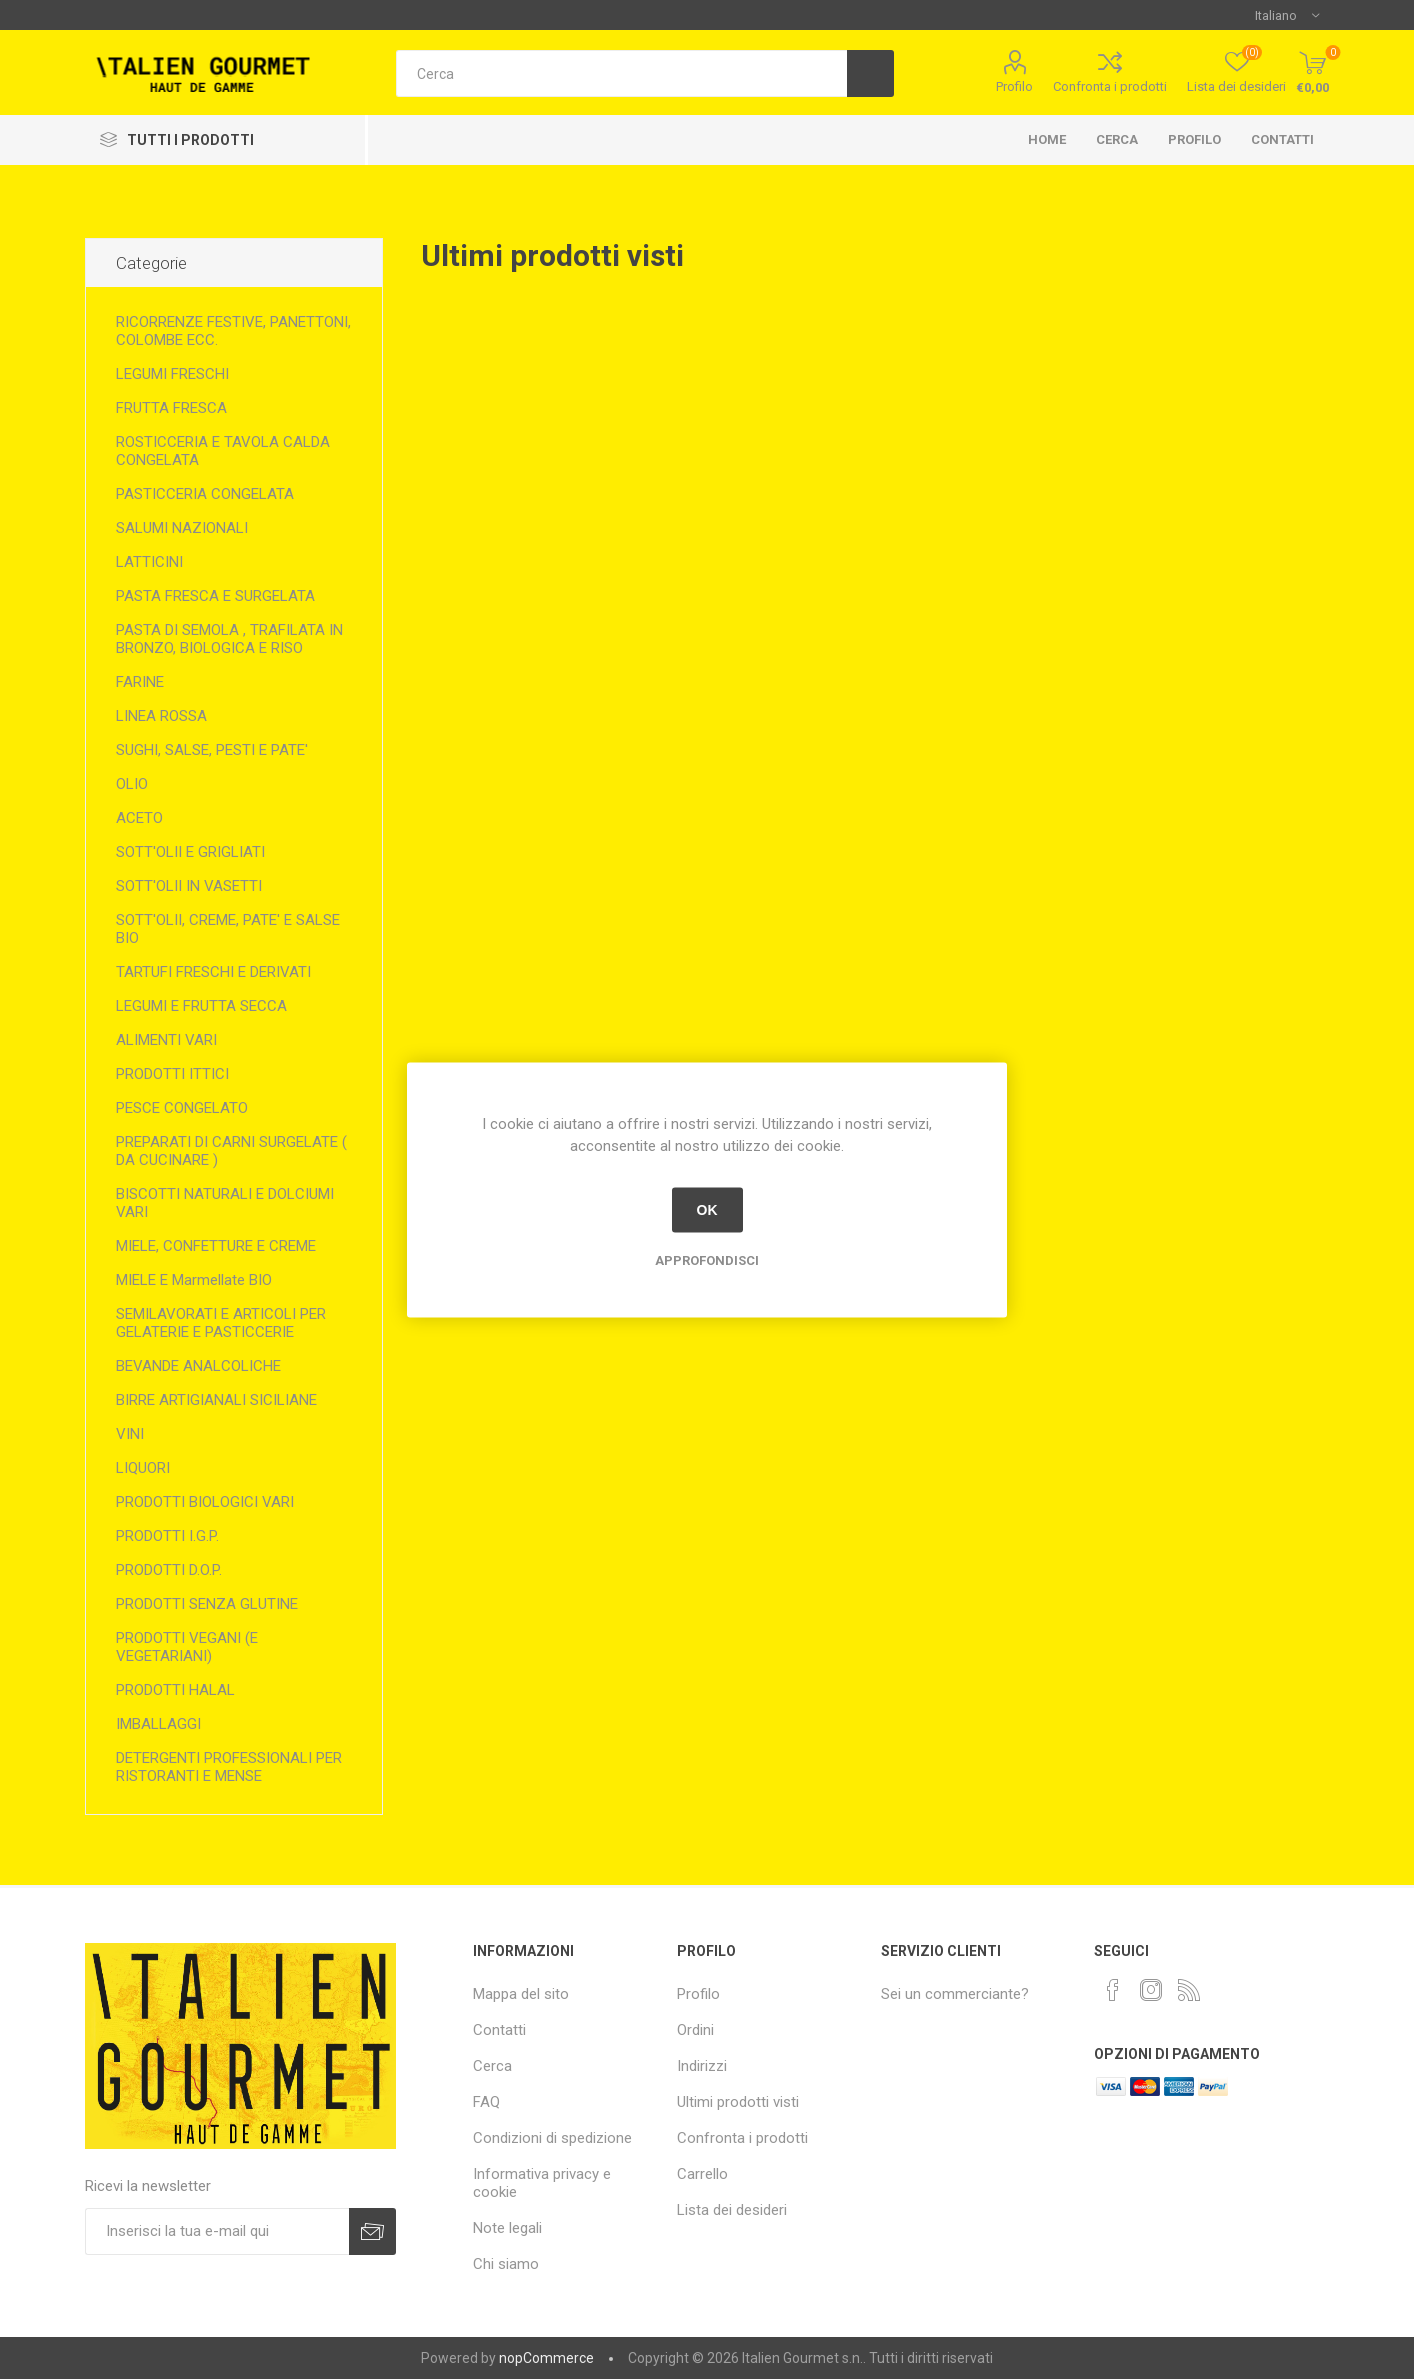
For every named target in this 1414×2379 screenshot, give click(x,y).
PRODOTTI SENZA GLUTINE (207, 1604)
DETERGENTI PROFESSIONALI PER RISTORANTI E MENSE (229, 1767)
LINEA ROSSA (161, 716)
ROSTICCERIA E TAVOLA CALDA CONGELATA (223, 451)
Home (1047, 139)
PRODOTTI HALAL (175, 1690)
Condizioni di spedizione (552, 2138)
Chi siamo (506, 2264)
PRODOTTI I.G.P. (167, 1536)
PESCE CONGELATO (182, 1108)
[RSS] (1189, 1990)
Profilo (1014, 86)
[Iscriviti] (217, 2231)
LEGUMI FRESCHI (172, 374)
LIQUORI (143, 1468)
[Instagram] (1151, 1990)
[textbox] (621, 73)
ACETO (139, 818)
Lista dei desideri (732, 2210)
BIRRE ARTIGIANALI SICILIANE (216, 1400)
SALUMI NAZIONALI (182, 528)
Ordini (695, 2030)
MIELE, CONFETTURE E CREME (216, 1246)
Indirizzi (702, 2066)
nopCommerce (546, 2358)
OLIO (132, 784)
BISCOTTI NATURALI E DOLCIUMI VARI (225, 1203)
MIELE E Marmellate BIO (194, 1280)
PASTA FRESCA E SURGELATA (215, 596)
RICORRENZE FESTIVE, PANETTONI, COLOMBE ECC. (233, 331)
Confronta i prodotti (1110, 86)
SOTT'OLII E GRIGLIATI (190, 852)
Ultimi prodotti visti (738, 2102)
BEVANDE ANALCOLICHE (198, 1366)
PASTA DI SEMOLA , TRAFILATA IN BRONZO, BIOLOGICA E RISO (229, 639)
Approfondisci (707, 1259)
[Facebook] (1113, 1990)
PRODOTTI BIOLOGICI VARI (205, 1502)
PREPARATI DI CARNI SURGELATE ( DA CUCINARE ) (231, 1151)
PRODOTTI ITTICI (172, 1074)
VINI (130, 1434)
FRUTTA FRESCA (171, 408)
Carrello (702, 2174)
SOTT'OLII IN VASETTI (189, 886)
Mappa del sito (521, 1994)
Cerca (1117, 139)
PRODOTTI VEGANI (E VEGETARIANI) (187, 1647)
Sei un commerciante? (955, 1994)
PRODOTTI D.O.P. (169, 1570)
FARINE (140, 682)
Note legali (507, 2228)
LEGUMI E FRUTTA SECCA (201, 1006)
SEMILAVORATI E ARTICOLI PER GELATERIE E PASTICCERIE (221, 1323)
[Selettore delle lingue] (1287, 15)
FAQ (486, 2102)
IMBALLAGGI (158, 1724)
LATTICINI (149, 562)
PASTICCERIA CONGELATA (205, 494)
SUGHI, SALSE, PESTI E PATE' (212, 750)
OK (707, 1210)
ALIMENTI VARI (166, 1040)
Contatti (1282, 139)
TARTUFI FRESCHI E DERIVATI (213, 972)
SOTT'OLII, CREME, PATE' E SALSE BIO (228, 929)
